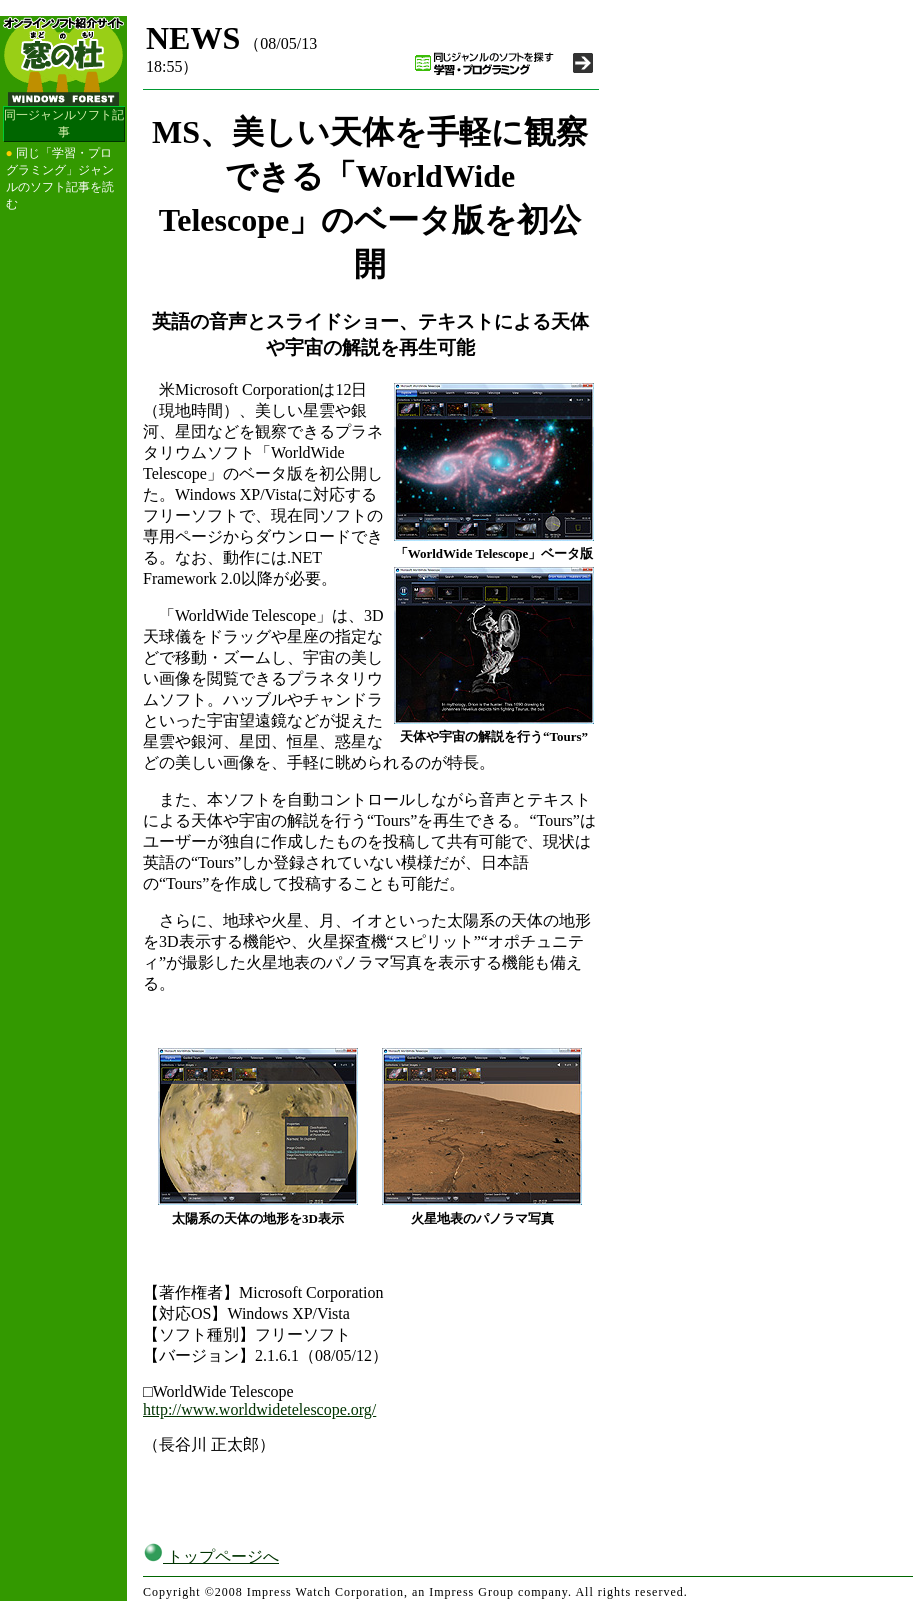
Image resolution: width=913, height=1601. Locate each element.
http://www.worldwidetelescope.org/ (259, 1409)
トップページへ (211, 1556)
